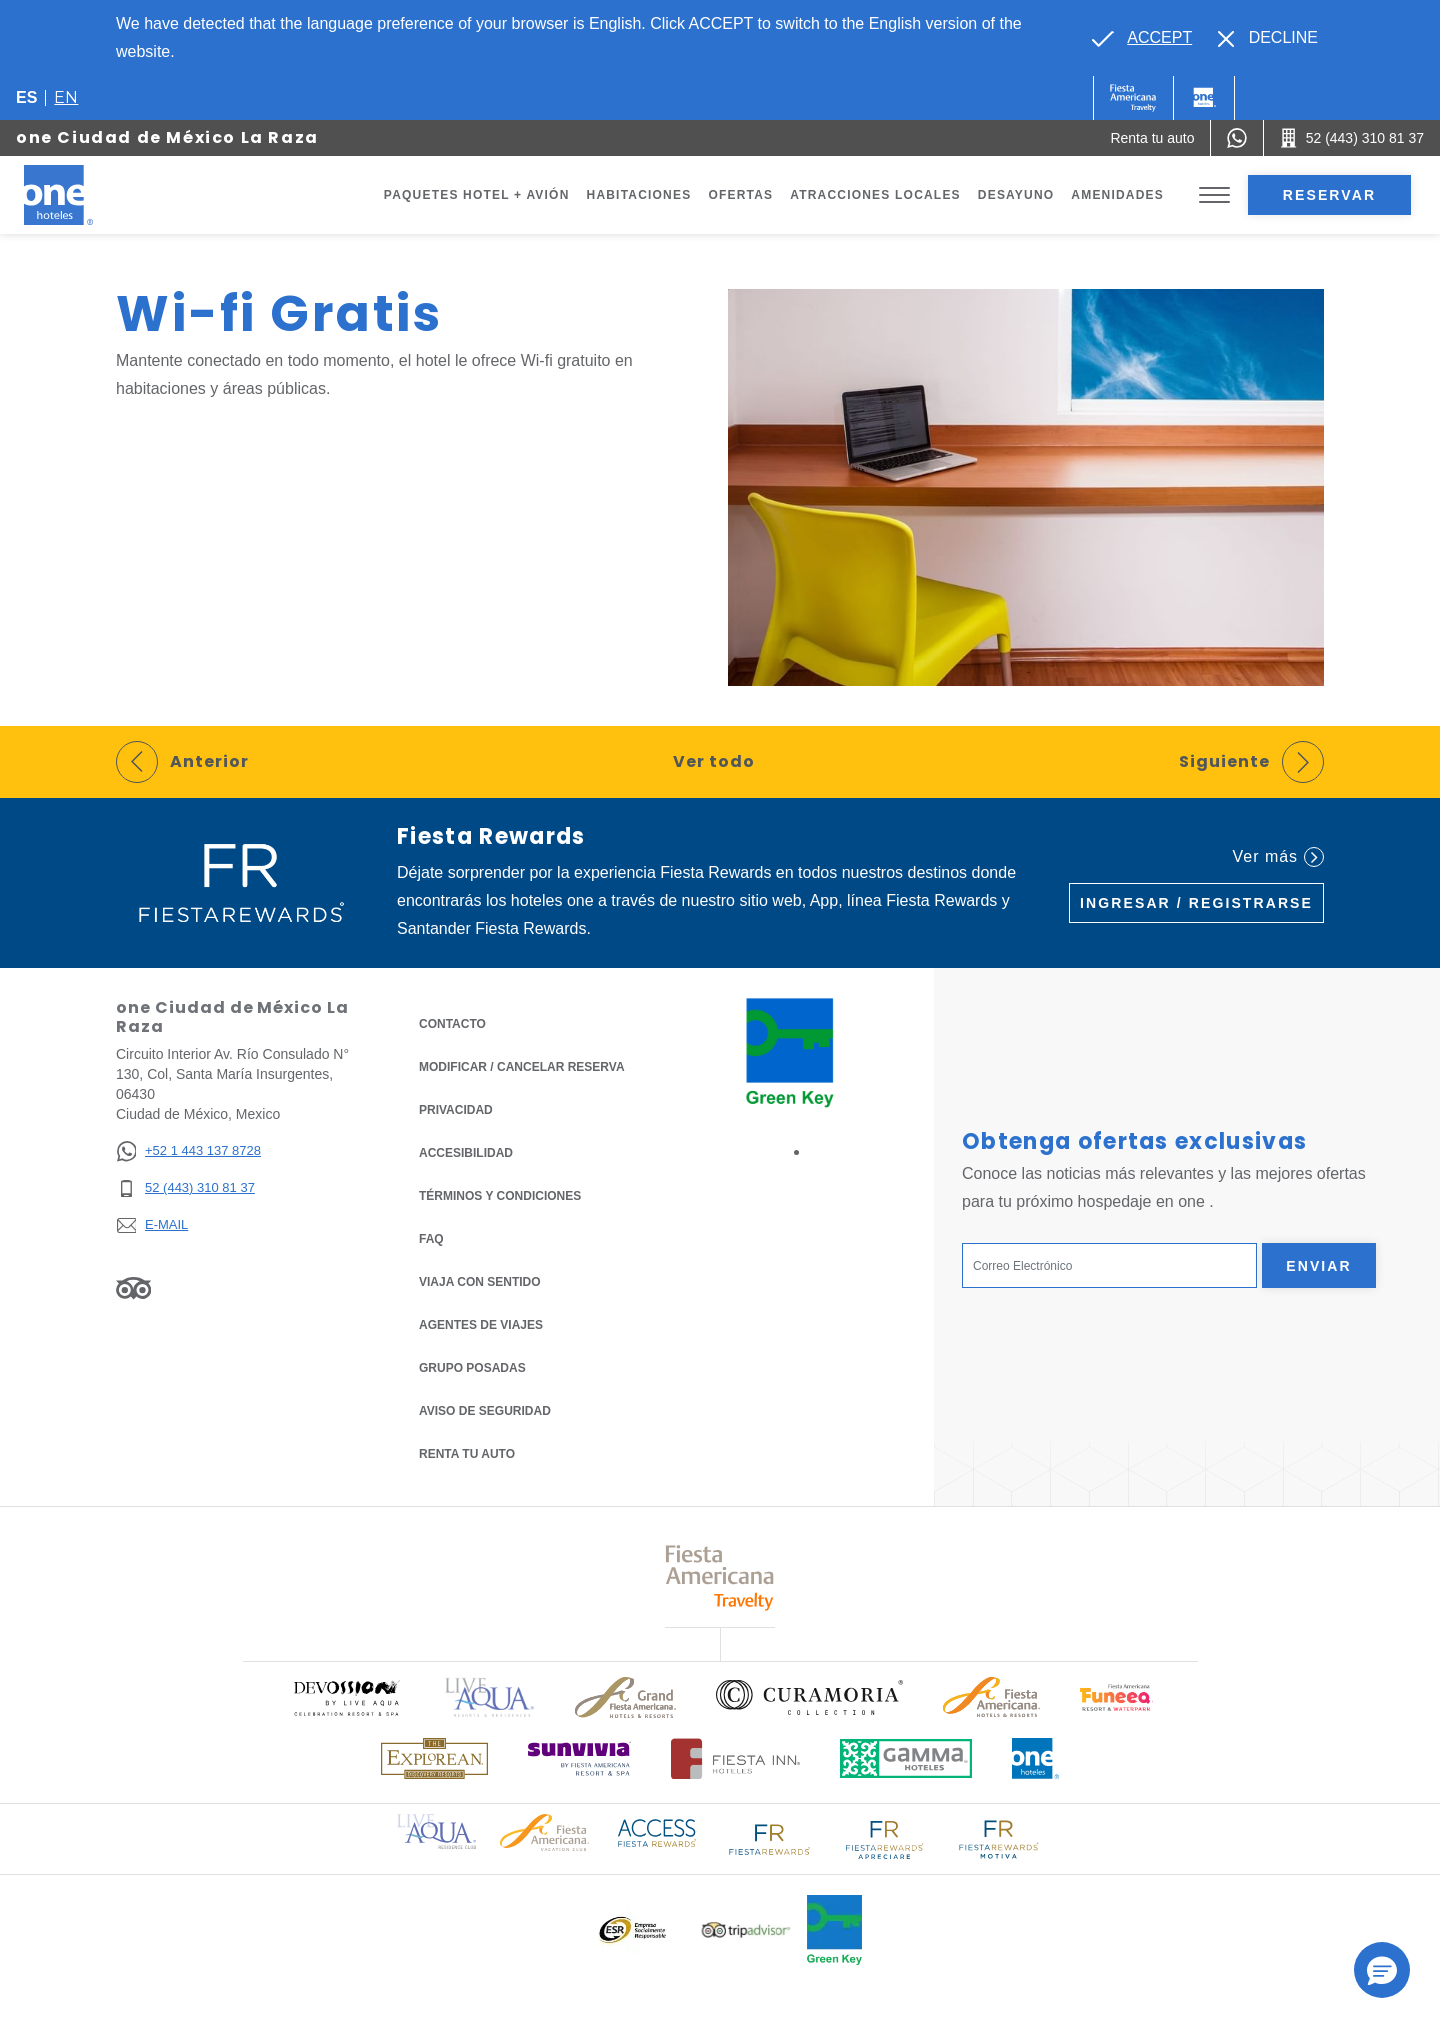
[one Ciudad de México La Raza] (82, 195)
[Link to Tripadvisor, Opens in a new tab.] (133, 1288)
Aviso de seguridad (485, 1411)
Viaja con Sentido (480, 1282)
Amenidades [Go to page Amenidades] (1117, 195)
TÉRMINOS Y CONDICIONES (500, 1196)
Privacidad (456, 1108)
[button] (1382, 1970)
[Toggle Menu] (1214, 195)
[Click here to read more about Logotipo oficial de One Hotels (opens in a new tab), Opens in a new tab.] (1036, 1758)
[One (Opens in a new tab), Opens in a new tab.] (1133, 98)
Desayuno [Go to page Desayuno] (1016, 195)
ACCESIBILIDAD (466, 1153)
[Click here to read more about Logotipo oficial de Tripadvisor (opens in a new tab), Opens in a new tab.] (746, 1930)
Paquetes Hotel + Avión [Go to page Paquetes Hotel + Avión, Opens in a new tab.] (477, 195)
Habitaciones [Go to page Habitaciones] (639, 195)
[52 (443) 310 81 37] (188, 1188)
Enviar (1319, 1266)
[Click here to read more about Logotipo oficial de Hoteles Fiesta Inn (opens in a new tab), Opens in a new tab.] (735, 1758)
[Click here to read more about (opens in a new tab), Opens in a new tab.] (346, 1697)
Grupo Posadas (472, 1368)
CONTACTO (452, 1024)
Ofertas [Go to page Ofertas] (740, 195)
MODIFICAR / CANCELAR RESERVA (522, 1067)
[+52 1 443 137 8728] (188, 1151)
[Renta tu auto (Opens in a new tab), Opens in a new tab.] (1152, 138)
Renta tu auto (467, 1452)
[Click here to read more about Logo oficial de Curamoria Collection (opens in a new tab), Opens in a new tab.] (809, 1697)
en (66, 97)
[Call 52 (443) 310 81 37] (1352, 138)
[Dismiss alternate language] (1268, 38)
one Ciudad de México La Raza (167, 137)
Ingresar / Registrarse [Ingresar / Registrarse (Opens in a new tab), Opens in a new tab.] (1196, 903)
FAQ (431, 1239)
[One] (1204, 98)
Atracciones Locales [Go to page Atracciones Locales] (875, 195)
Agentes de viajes (481, 1325)
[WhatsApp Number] (1237, 138)
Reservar (1329, 195)
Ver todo (714, 761)
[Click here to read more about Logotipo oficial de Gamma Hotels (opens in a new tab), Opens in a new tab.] (906, 1758)
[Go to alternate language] (1142, 38)
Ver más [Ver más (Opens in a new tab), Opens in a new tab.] (1278, 857)
